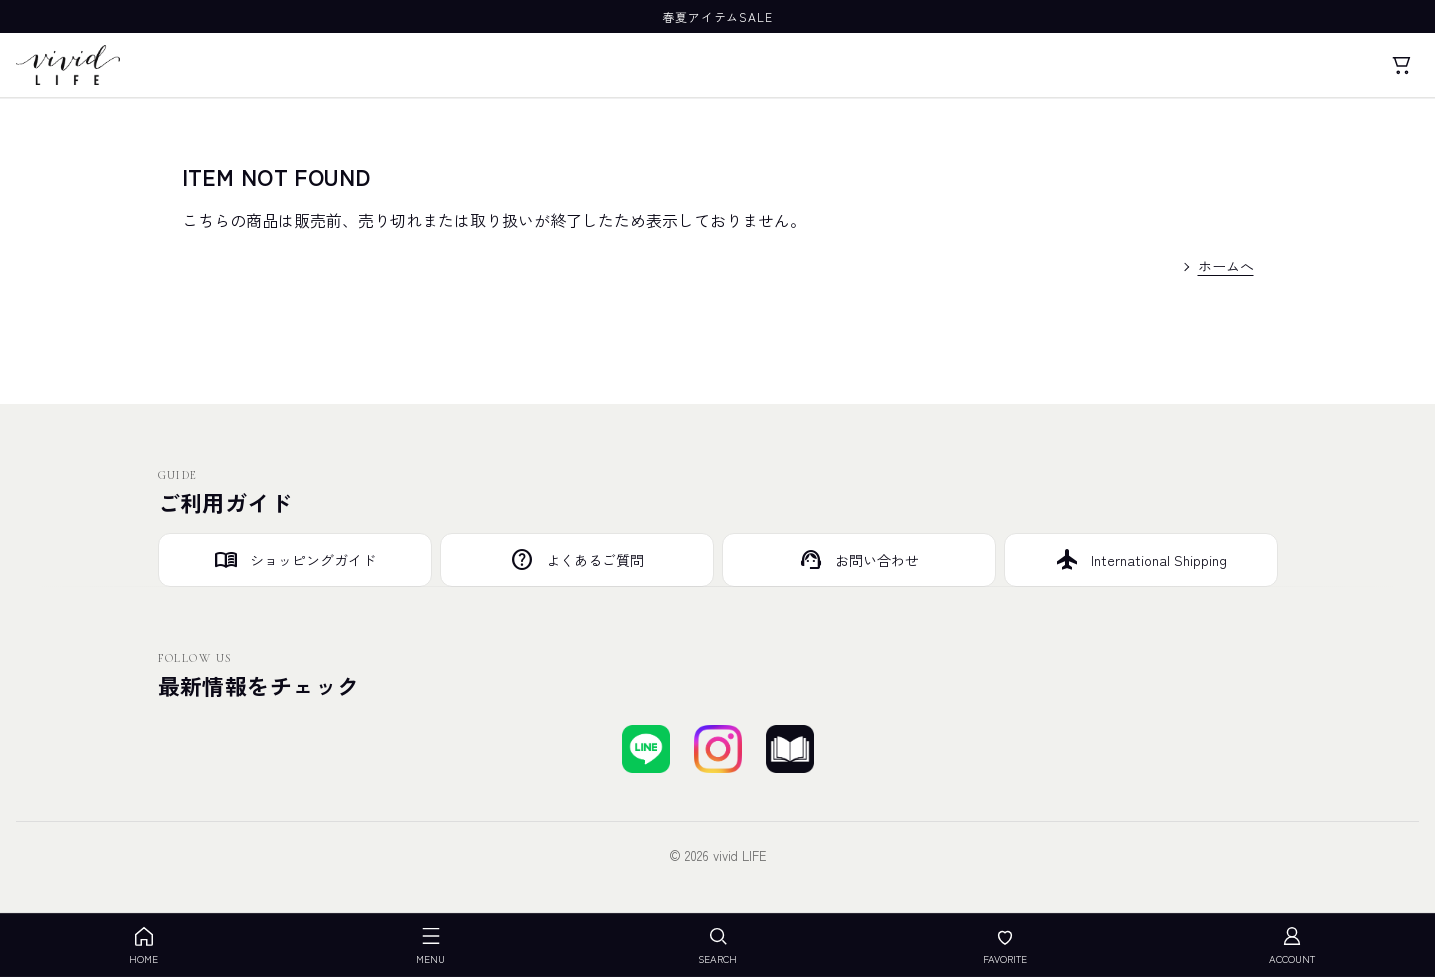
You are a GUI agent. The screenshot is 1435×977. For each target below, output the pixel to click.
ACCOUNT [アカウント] (1292, 945)
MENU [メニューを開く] (430, 945)
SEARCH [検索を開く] (717, 945)
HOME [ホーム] (143, 945)
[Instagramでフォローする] (718, 749)
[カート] (1401, 65)
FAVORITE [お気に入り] (1005, 945)
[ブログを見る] (790, 749)
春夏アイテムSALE (718, 16)
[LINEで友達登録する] (646, 749)
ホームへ (1226, 266)
